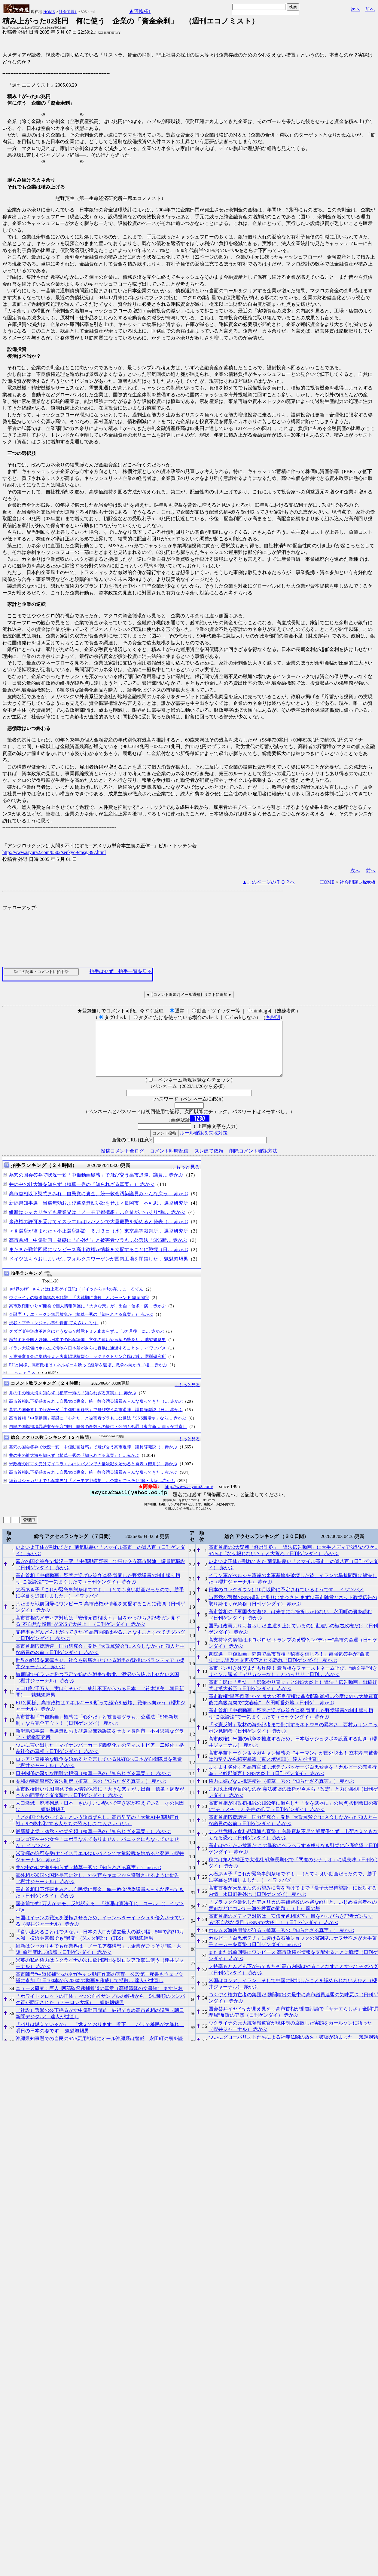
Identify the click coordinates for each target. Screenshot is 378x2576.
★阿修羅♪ (140, 11)
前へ (370, 9)
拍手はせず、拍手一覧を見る (121, 971)
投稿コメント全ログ (122, 1161)
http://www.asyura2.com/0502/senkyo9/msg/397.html (54, 852)
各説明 (273, 1017)
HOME (49, 11)
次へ (355, 9)
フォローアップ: (19, 907)
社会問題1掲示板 (358, 882)
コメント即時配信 (169, 1161)
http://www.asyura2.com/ (189, 1497)
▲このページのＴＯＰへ (268, 882)
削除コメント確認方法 (253, 1161)
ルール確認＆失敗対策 (204, 1143)
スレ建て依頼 (208, 1161)
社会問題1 (68, 11)
